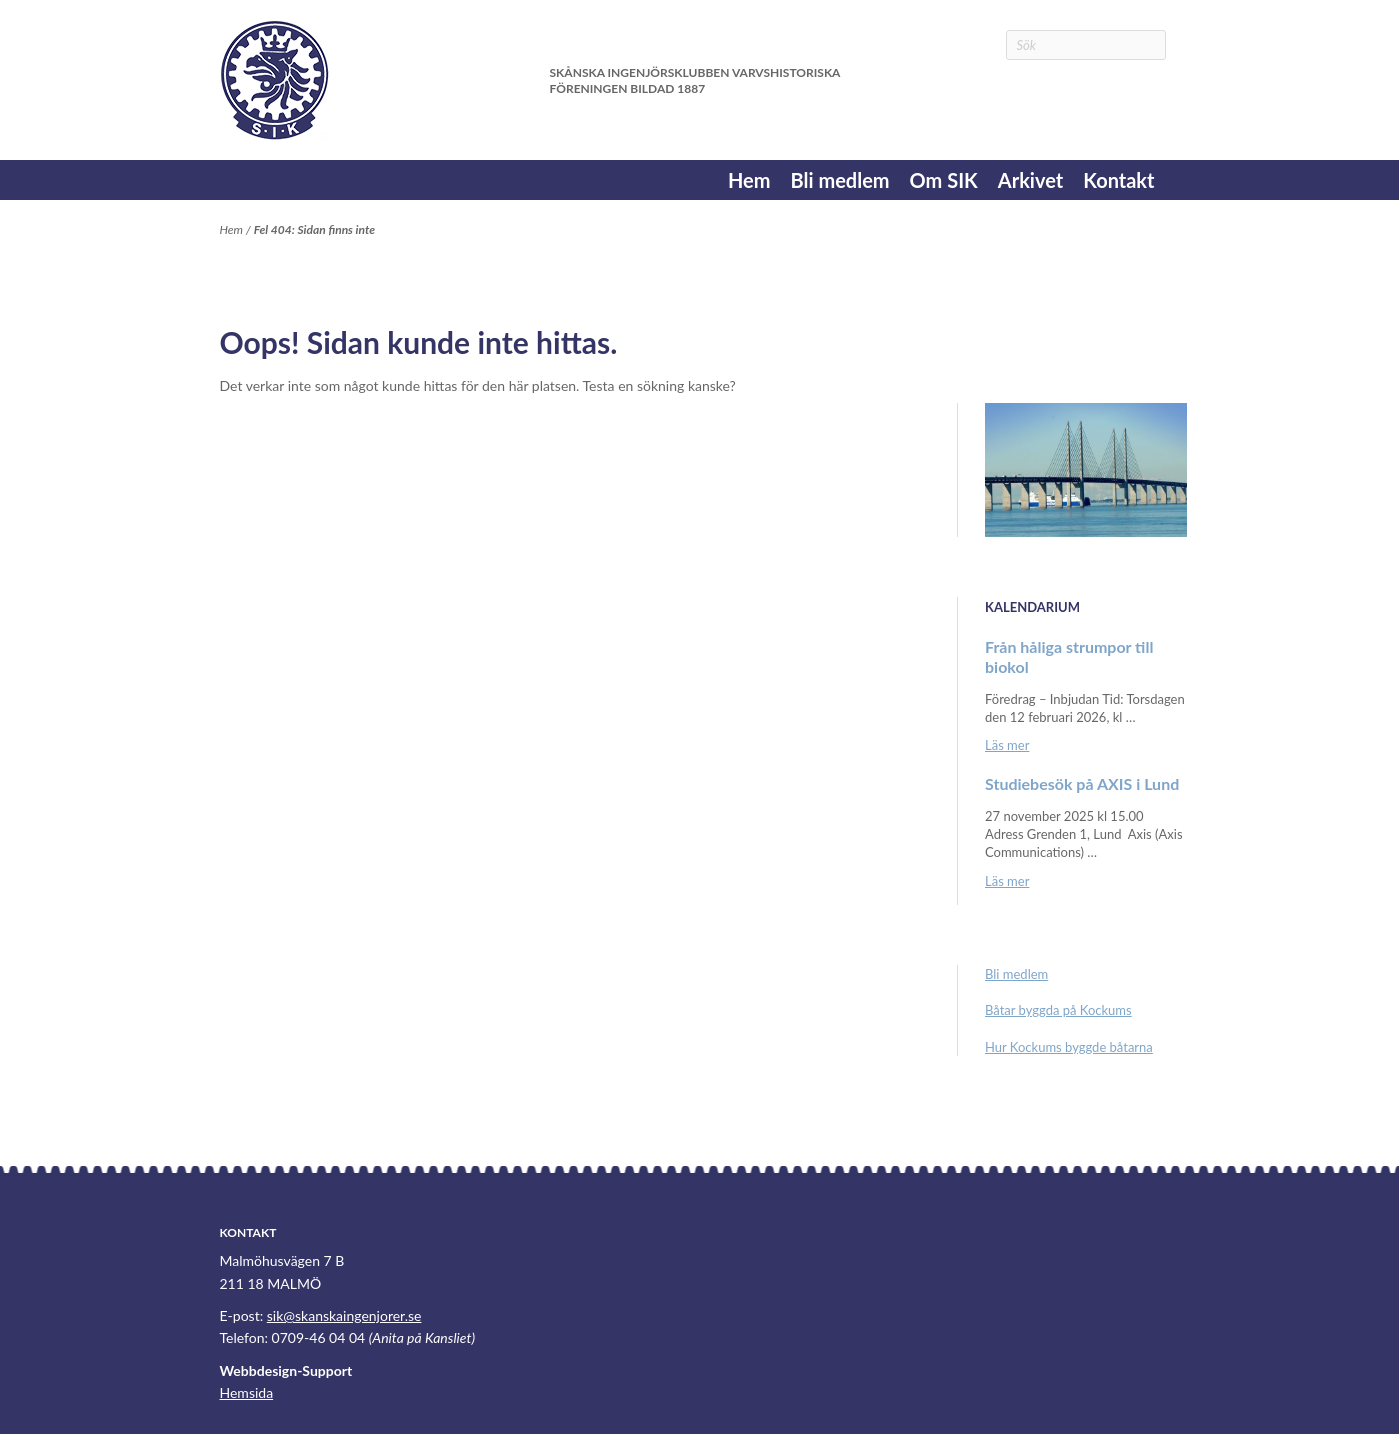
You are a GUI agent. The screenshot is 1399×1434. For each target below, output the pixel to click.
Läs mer (1007, 745)
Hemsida (247, 1392)
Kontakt (1118, 180)
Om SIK (944, 180)
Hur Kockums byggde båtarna (1069, 1047)
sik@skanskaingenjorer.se (344, 1315)
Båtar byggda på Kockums (1058, 1010)
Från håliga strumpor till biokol (1069, 656)
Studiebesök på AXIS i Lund (1082, 783)
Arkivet (1030, 180)
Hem (749, 180)
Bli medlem (839, 180)
